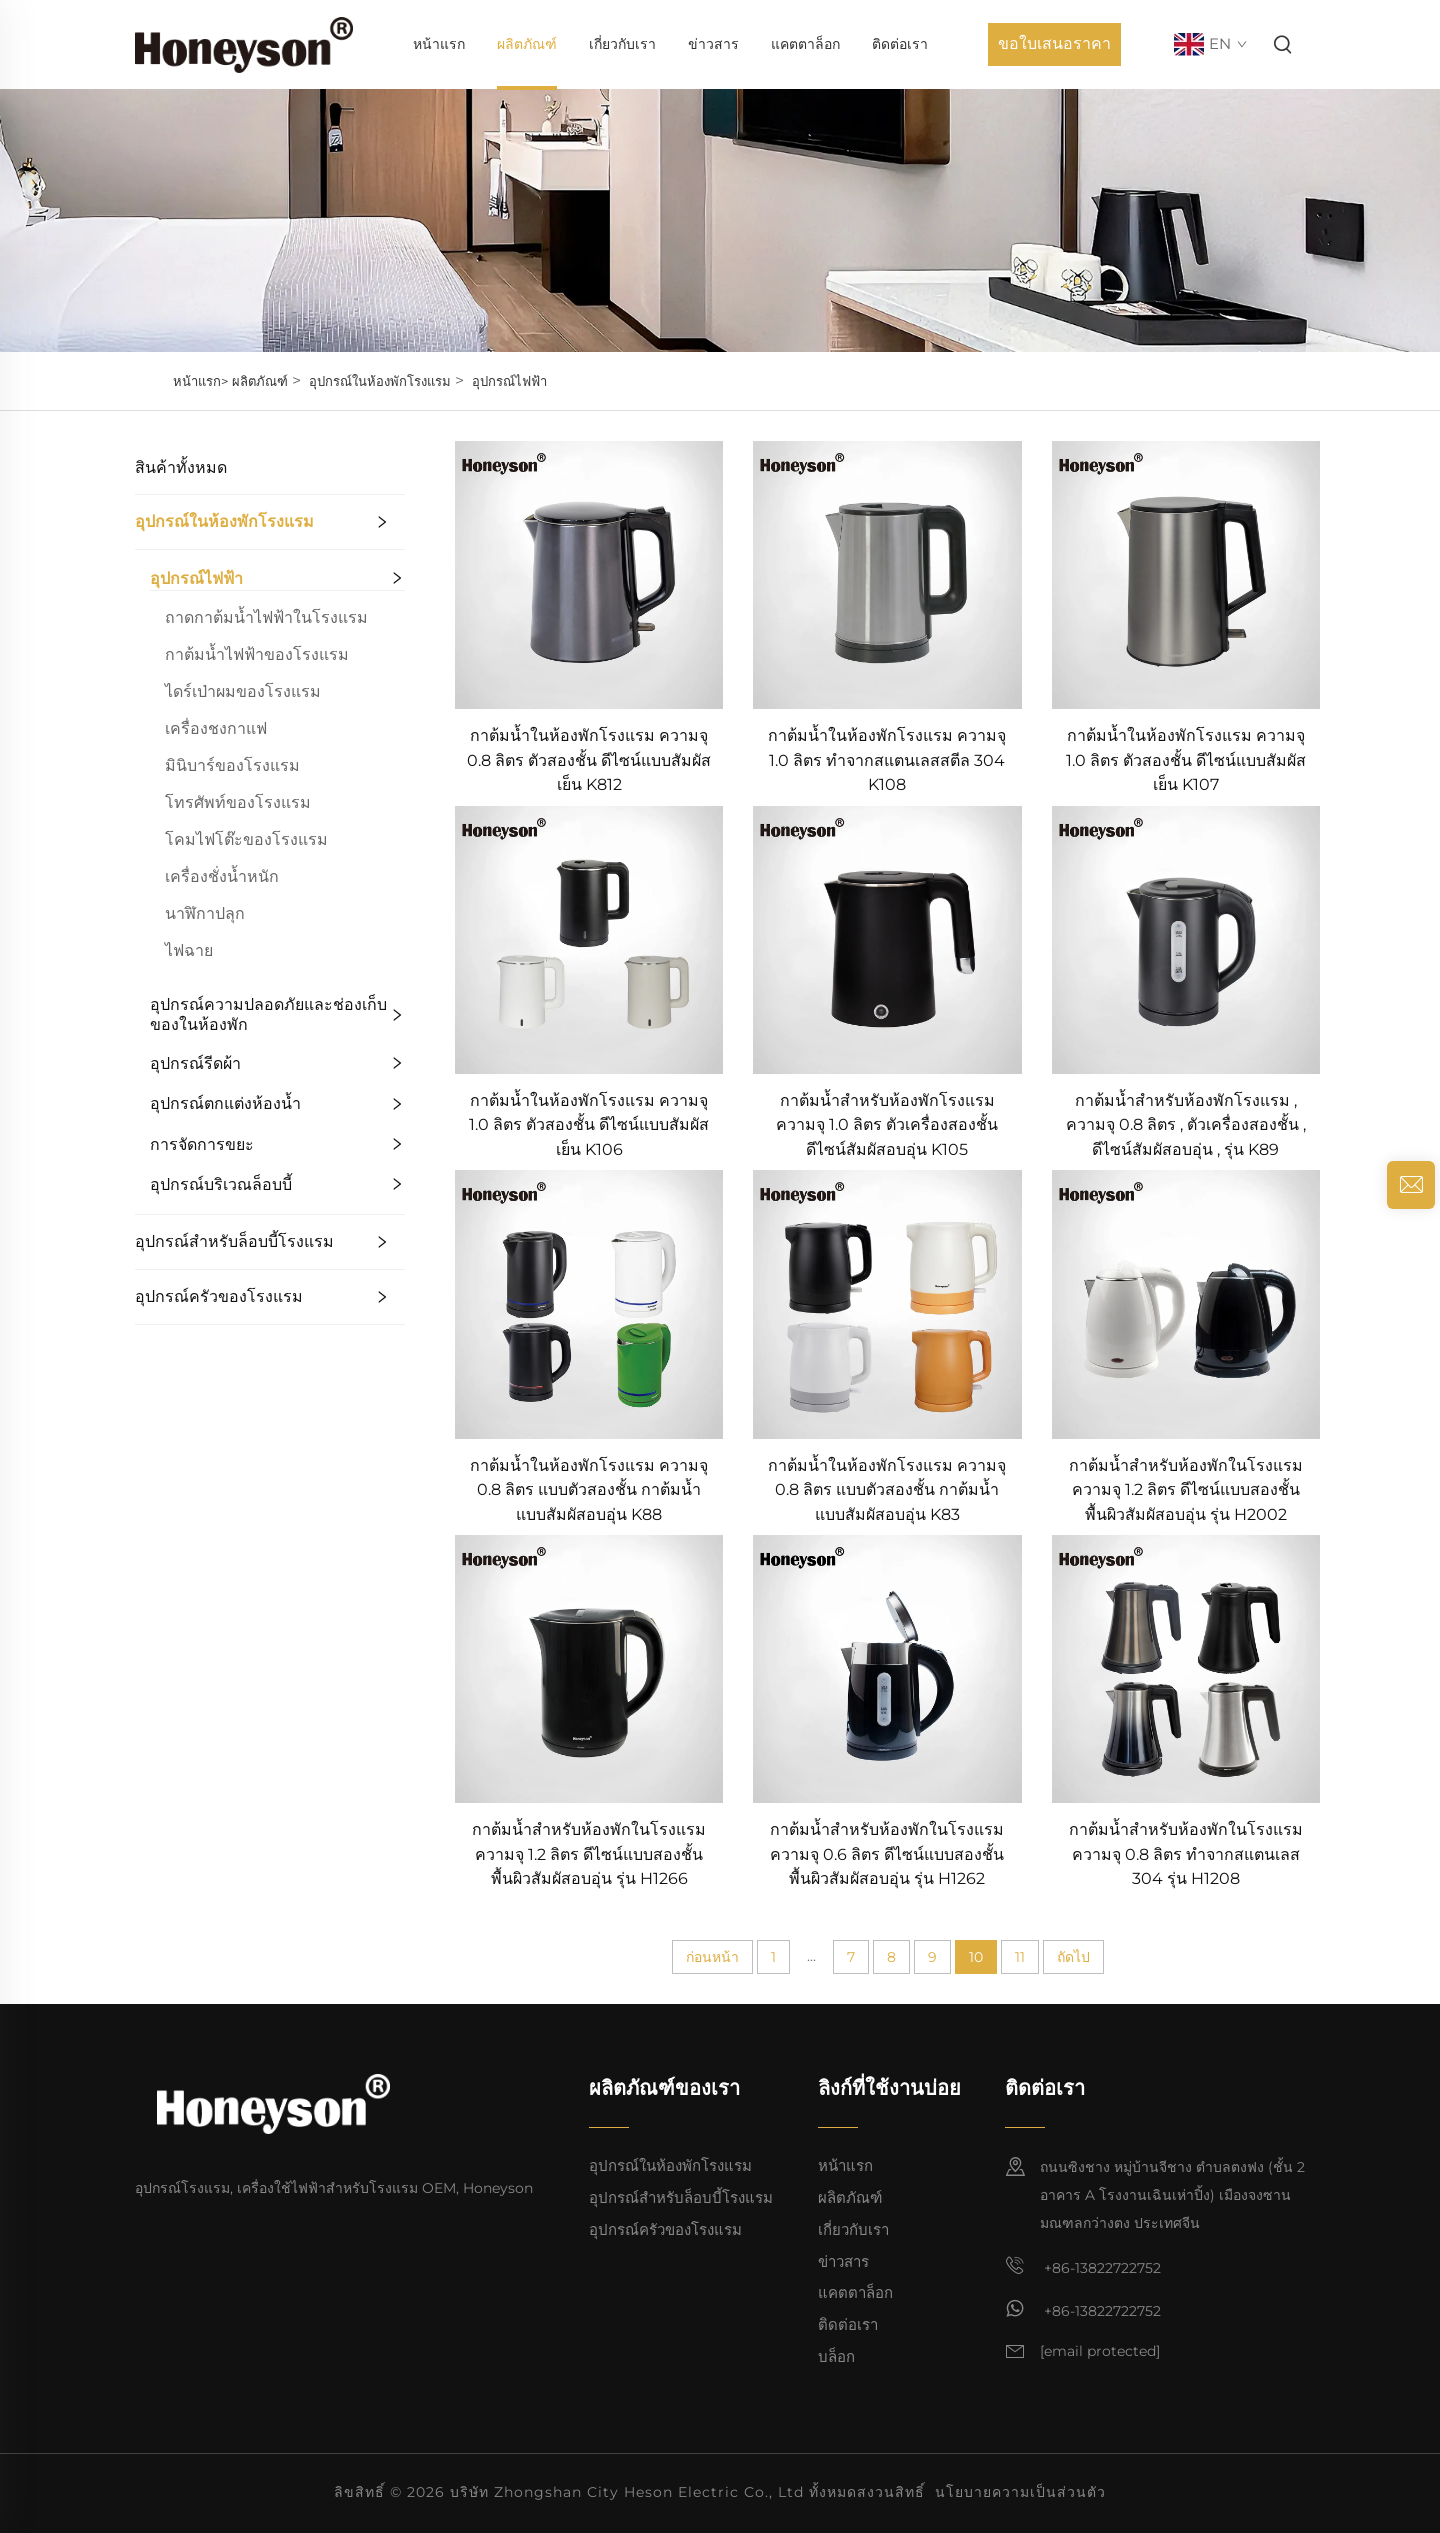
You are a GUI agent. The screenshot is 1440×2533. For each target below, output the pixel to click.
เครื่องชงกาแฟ (216, 728)
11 (1020, 1957)
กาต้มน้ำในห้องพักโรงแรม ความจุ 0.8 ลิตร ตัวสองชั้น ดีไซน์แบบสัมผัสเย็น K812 (589, 760)
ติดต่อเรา (900, 44)
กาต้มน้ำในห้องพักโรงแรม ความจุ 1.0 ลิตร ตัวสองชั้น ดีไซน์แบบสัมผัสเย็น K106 (589, 1125)
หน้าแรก (439, 44)
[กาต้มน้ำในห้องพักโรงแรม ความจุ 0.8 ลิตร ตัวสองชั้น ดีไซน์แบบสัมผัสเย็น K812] (589, 573)
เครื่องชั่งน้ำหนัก (222, 876)
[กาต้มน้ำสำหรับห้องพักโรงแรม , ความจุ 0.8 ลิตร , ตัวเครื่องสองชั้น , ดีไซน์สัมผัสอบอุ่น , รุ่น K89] (1186, 938)
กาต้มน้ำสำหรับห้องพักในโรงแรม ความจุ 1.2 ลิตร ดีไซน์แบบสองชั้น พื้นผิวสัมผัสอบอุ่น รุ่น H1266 (589, 1854)
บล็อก (836, 2356)
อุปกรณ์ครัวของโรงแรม (219, 1296)
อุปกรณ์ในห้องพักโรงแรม (380, 381)
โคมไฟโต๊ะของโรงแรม (246, 839)
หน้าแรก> (200, 381)
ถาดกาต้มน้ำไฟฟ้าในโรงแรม (266, 617)
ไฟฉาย (189, 950)
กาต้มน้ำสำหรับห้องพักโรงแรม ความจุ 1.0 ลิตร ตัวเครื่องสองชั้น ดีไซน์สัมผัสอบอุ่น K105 (887, 1125)
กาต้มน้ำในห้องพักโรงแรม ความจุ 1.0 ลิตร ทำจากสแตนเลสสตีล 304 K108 (887, 760)
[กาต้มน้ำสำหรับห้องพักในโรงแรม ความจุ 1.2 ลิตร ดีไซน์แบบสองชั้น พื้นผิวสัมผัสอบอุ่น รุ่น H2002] (1186, 1303)
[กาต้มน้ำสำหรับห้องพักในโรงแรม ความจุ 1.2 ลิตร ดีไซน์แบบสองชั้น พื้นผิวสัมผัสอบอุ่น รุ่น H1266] (589, 1667)
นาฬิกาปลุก (205, 913)
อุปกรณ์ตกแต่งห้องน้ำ (225, 1103)
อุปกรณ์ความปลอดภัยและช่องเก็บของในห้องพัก (268, 1014)
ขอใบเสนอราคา (1054, 43)
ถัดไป (1073, 1957)
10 (976, 1957)
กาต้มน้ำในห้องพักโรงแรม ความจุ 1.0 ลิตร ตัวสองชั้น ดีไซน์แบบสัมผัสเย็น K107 (1186, 760)
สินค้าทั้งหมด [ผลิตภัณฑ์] (181, 467)
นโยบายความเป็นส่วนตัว (1020, 2492)
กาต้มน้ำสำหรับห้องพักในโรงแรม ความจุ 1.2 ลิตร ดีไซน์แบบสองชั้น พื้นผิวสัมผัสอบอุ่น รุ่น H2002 (1186, 1490)
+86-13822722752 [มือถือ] (1083, 2266)
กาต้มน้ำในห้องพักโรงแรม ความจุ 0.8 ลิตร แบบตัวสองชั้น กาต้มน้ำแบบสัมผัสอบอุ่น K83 (887, 1490)
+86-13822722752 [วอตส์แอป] (1083, 2309)
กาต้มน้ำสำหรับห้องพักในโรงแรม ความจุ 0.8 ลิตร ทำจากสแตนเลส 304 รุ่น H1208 (1186, 1854)
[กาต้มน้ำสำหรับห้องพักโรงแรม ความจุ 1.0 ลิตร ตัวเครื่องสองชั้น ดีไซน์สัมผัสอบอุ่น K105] (887, 938)
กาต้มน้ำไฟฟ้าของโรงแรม (257, 654)
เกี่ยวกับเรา (622, 44)
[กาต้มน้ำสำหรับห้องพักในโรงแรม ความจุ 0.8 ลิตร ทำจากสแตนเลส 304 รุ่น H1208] (1186, 1667)
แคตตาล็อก (805, 44)
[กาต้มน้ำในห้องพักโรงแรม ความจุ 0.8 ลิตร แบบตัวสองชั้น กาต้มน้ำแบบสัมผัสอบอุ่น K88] (589, 1303)
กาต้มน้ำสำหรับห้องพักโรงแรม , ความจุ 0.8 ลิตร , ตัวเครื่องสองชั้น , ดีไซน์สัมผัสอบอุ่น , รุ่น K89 (1186, 1125)
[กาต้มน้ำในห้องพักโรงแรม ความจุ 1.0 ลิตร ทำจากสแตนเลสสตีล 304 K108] (887, 573)
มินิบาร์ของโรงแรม (232, 765)
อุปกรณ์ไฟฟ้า (509, 381)
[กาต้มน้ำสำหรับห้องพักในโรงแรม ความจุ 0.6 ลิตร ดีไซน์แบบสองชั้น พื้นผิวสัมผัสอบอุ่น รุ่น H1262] (887, 1667)
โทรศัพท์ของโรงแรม (238, 802)
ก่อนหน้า (712, 1957)
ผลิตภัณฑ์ (527, 44)
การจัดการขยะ (202, 1144)
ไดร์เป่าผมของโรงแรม (243, 691)
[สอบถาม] (1411, 1185)
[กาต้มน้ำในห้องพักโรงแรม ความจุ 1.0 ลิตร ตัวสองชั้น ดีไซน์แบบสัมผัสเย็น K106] (589, 938)
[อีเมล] (1100, 2352)
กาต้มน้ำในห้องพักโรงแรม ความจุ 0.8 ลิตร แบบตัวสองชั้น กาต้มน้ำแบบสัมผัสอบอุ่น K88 (589, 1490)
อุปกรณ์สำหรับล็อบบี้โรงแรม (234, 1241)
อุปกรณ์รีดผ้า (195, 1063)
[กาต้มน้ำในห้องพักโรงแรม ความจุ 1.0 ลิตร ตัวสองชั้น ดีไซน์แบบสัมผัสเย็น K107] (1186, 573)
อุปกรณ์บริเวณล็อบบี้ (221, 1184)
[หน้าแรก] (244, 43)
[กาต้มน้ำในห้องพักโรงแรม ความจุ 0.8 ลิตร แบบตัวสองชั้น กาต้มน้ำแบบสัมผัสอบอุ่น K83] (887, 1303)
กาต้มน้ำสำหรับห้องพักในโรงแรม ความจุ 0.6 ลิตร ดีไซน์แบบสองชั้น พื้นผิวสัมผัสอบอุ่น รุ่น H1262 (887, 1854)
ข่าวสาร (713, 44)
